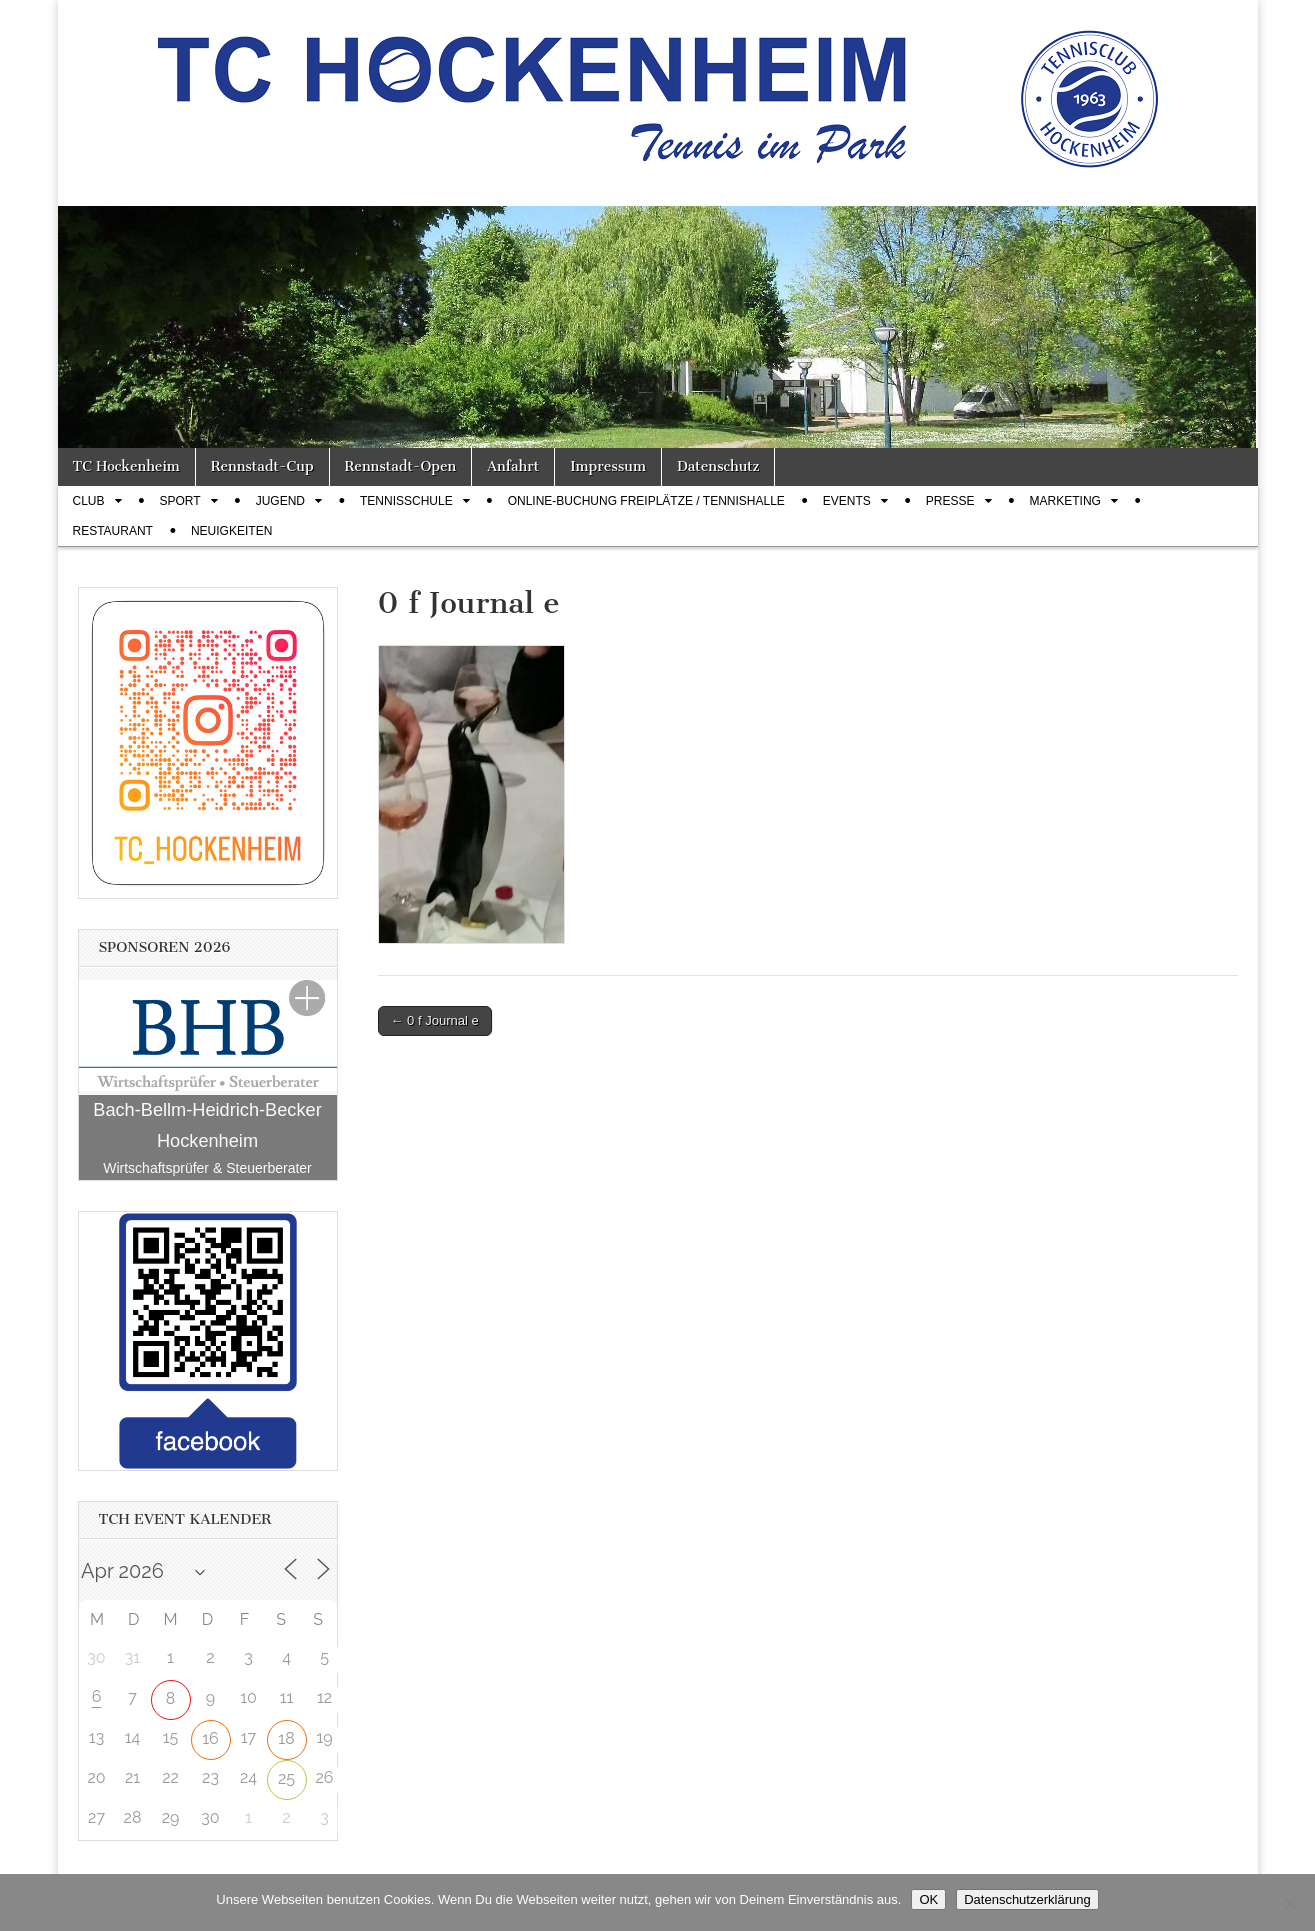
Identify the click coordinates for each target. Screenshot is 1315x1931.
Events (847, 501)
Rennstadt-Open (401, 466)
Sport (180, 501)
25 (286, 1778)
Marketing (1065, 501)
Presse (950, 501)
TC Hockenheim (126, 466)
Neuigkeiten (231, 531)
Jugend (280, 501)
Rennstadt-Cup (262, 466)
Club (89, 501)
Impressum (608, 466)
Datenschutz (718, 466)
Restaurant (113, 531)
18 (286, 1738)
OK (928, 1899)
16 (210, 1738)
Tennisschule (406, 501)
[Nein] (1290, 1903)
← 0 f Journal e (435, 1020)
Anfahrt (513, 466)
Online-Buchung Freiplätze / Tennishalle (646, 501)
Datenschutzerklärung (1027, 1899)
